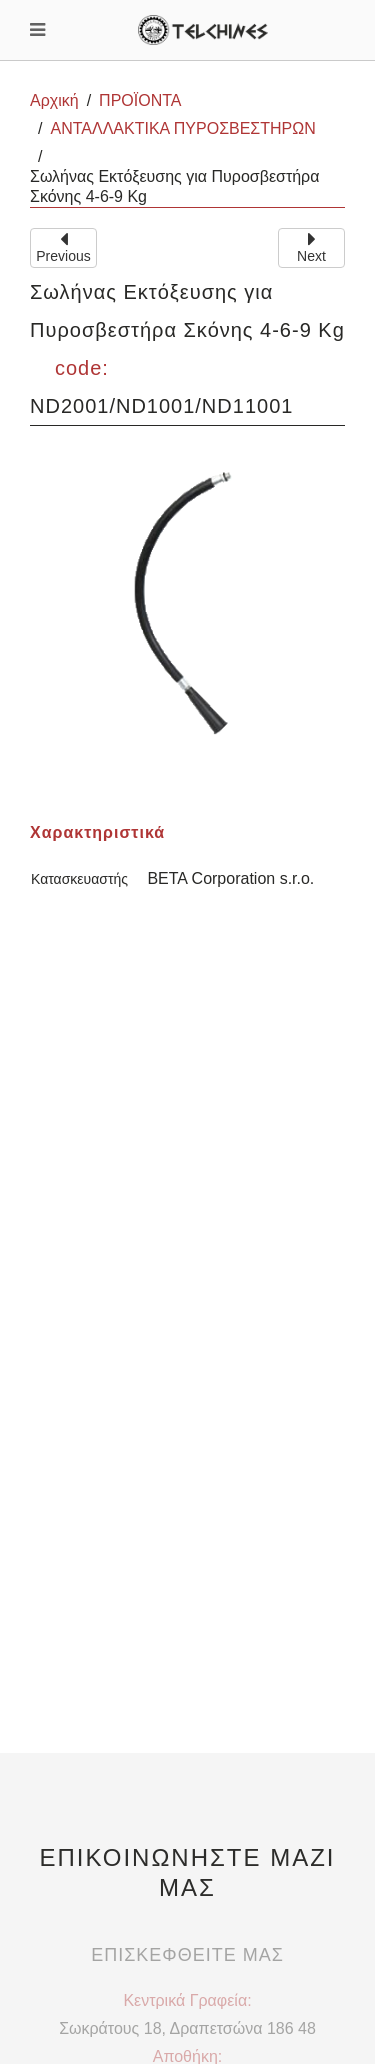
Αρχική (54, 100)
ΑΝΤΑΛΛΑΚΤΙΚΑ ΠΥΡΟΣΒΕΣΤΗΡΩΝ (182, 128)
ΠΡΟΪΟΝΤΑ (140, 100)
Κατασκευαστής (79, 879)
